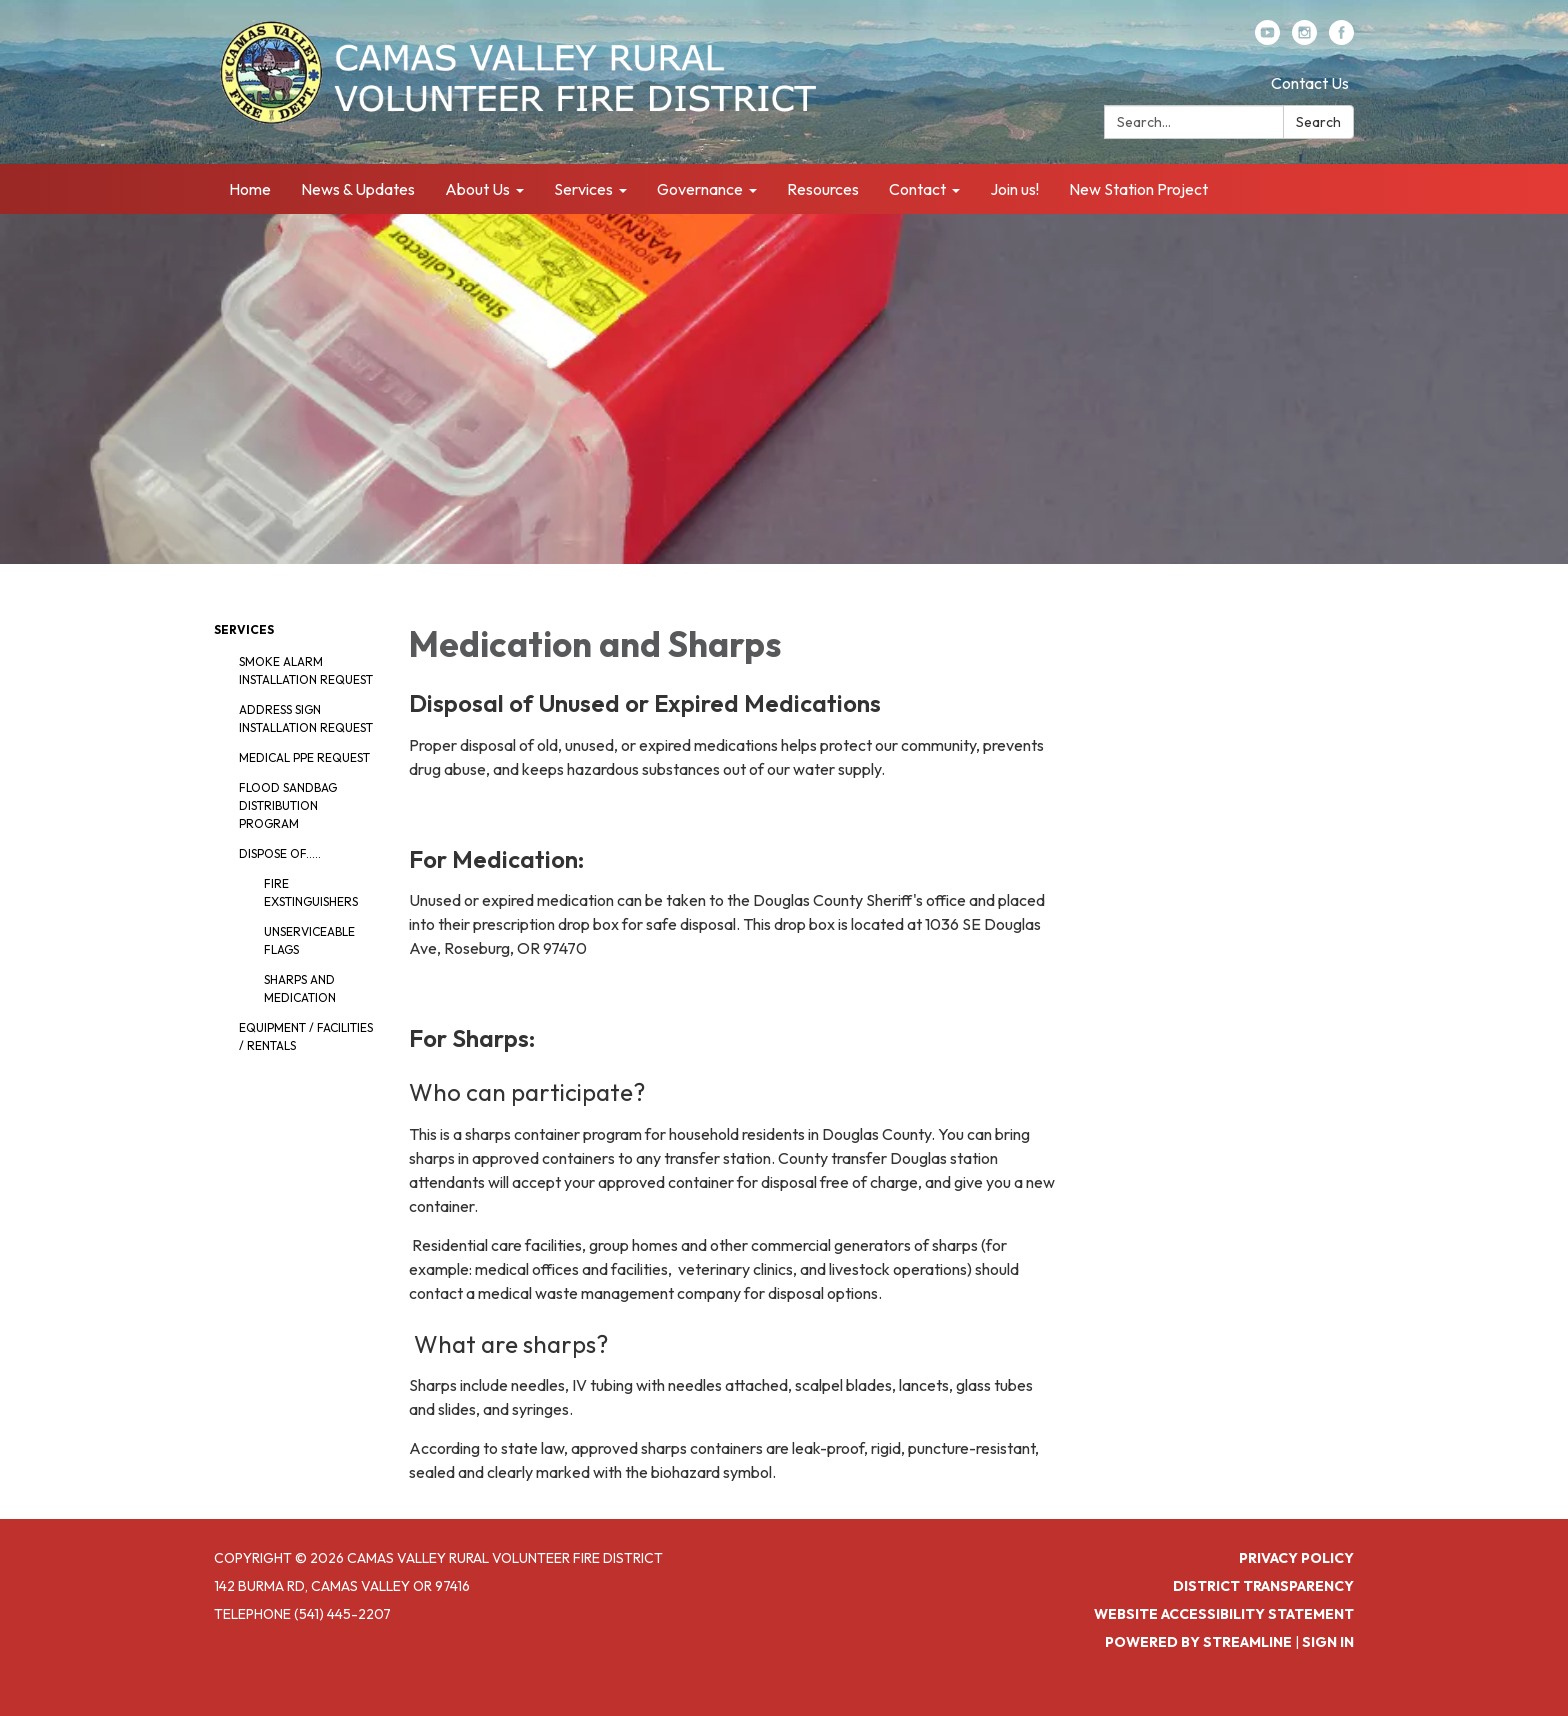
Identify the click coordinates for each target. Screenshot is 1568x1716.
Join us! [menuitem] (1014, 189)
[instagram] (1304, 39)
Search (1318, 122)
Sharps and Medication (300, 988)
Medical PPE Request (304, 757)
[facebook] (1341, 39)
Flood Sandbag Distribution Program (288, 805)
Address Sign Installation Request (306, 718)
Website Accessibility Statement (1224, 1614)
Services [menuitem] (583, 189)
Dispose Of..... (280, 853)
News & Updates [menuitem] (358, 189)
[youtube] (1267, 39)
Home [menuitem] (250, 189)
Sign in (1328, 1642)
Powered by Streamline (1198, 1642)
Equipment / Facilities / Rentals (306, 1036)
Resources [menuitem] (823, 189)
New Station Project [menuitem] (1138, 189)
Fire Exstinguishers (311, 892)
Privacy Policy (1296, 1558)
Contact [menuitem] (917, 189)
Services (244, 629)
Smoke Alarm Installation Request (306, 670)
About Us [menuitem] (477, 189)
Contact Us (1310, 83)
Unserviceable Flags (309, 940)
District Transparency (1263, 1586)
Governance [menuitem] (700, 189)
